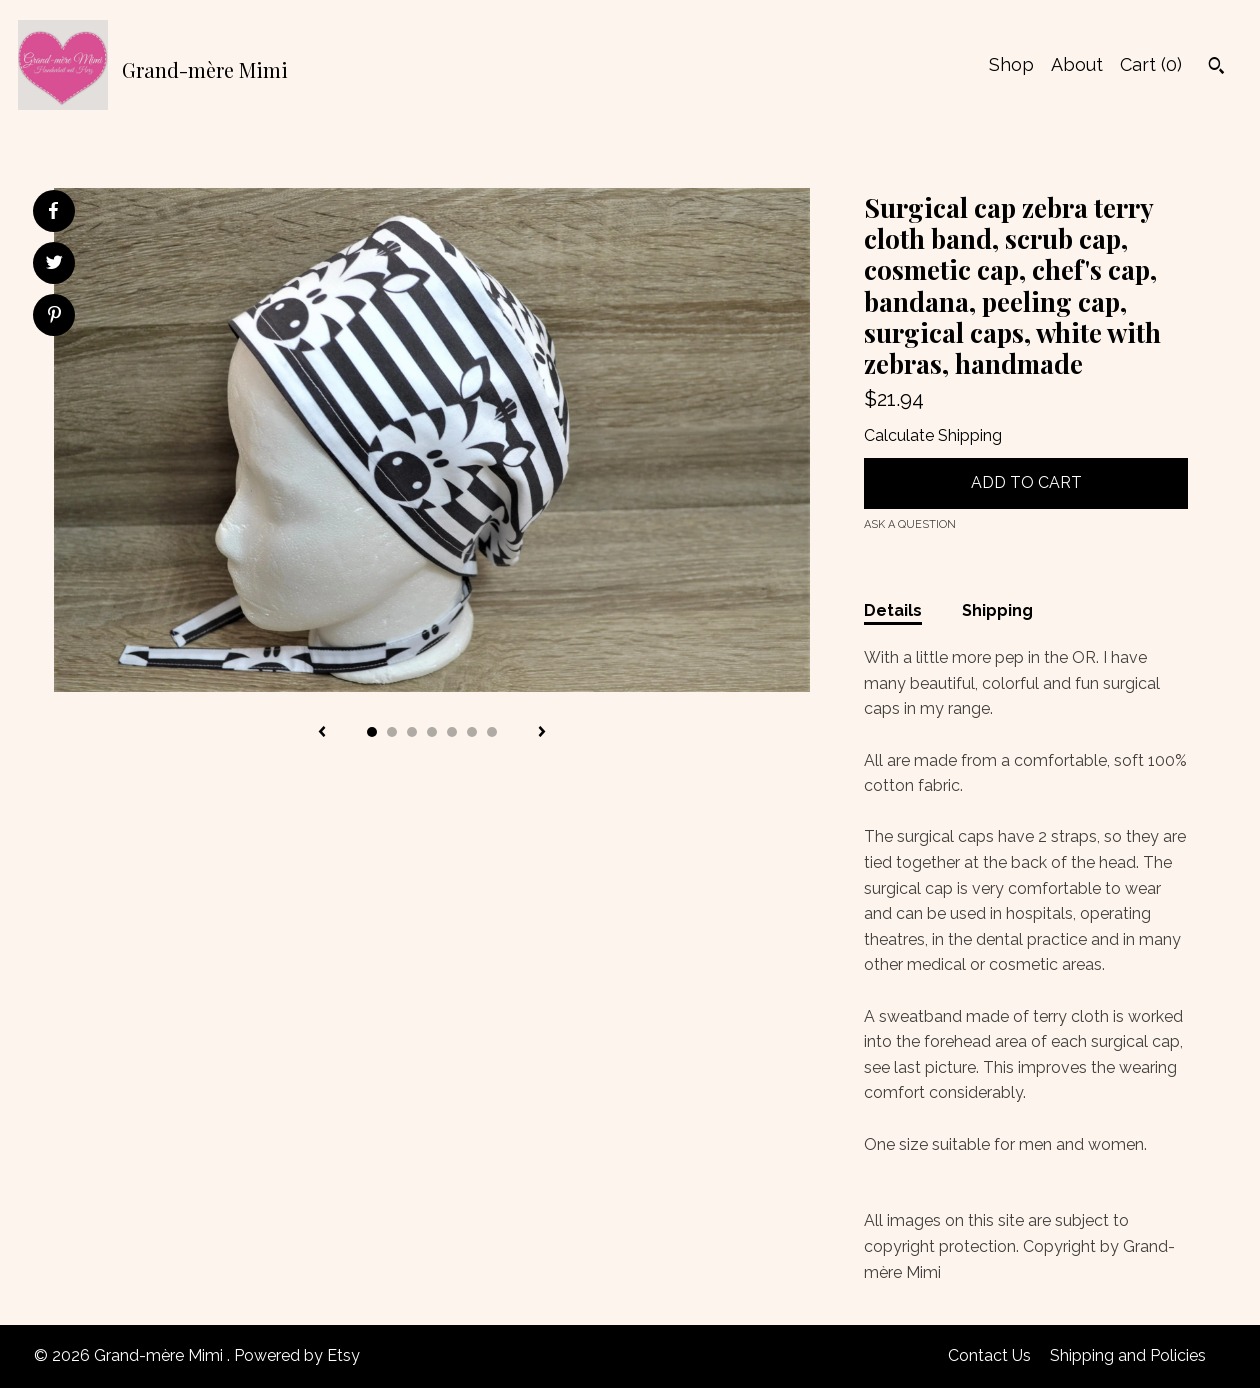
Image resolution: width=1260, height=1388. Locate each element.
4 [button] (432, 732)
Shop (1011, 64)
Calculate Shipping (933, 435)
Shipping (997, 610)
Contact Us (989, 1355)
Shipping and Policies (1128, 1355)
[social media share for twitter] (54, 265)
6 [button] (472, 732)
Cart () (1151, 64)
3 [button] (412, 732)
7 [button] (492, 732)
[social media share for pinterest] (54, 317)
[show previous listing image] (322, 733)
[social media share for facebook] (53, 211)
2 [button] (392, 732)
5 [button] (452, 732)
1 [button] (372, 732)
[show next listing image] (542, 733)
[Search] (1216, 68)
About (1077, 64)
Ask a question (910, 524)
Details (893, 610)
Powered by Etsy (297, 1355)
